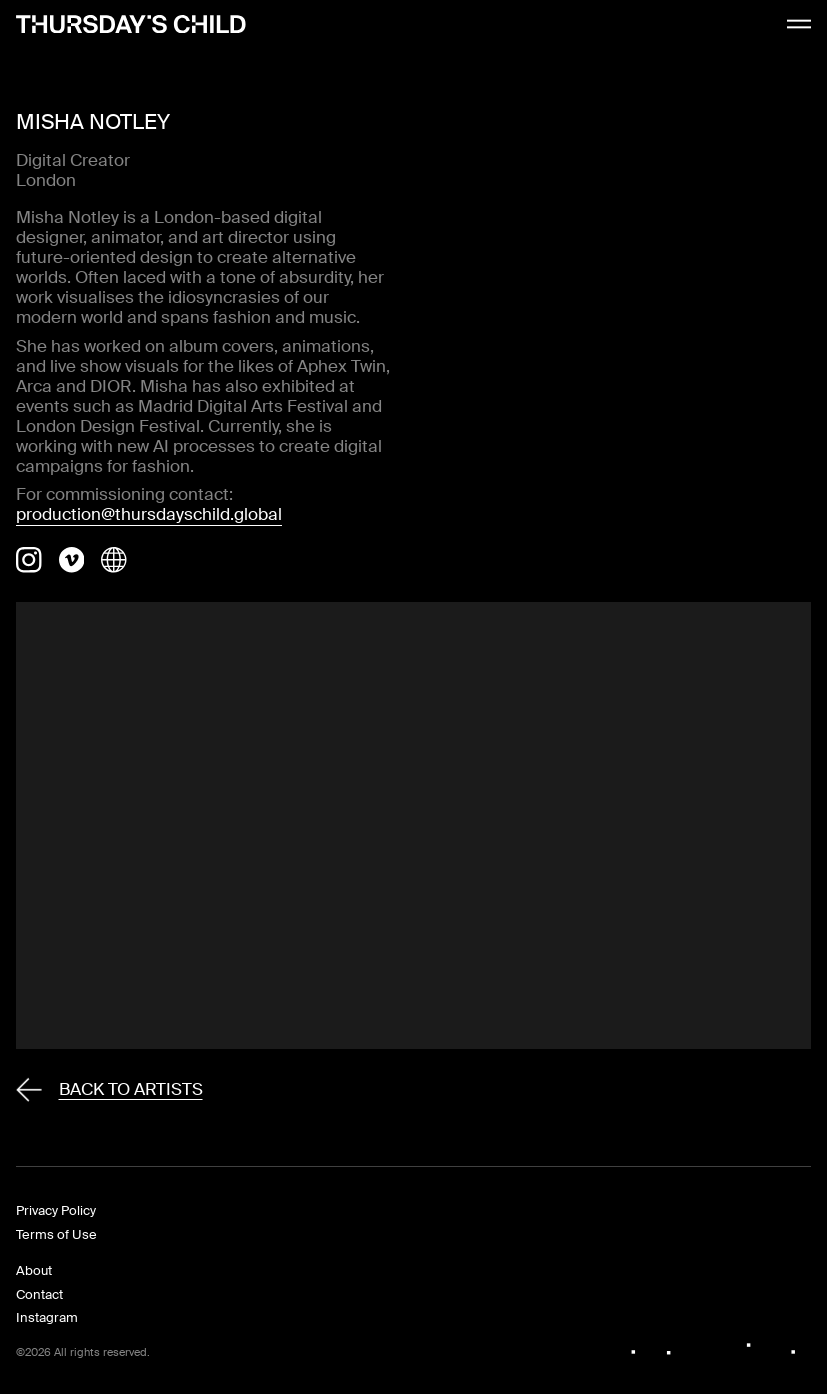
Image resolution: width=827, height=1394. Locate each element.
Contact (39, 1294)
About (34, 1270)
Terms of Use (56, 1234)
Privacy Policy (56, 1210)
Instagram (47, 1317)
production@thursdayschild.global (149, 514)
